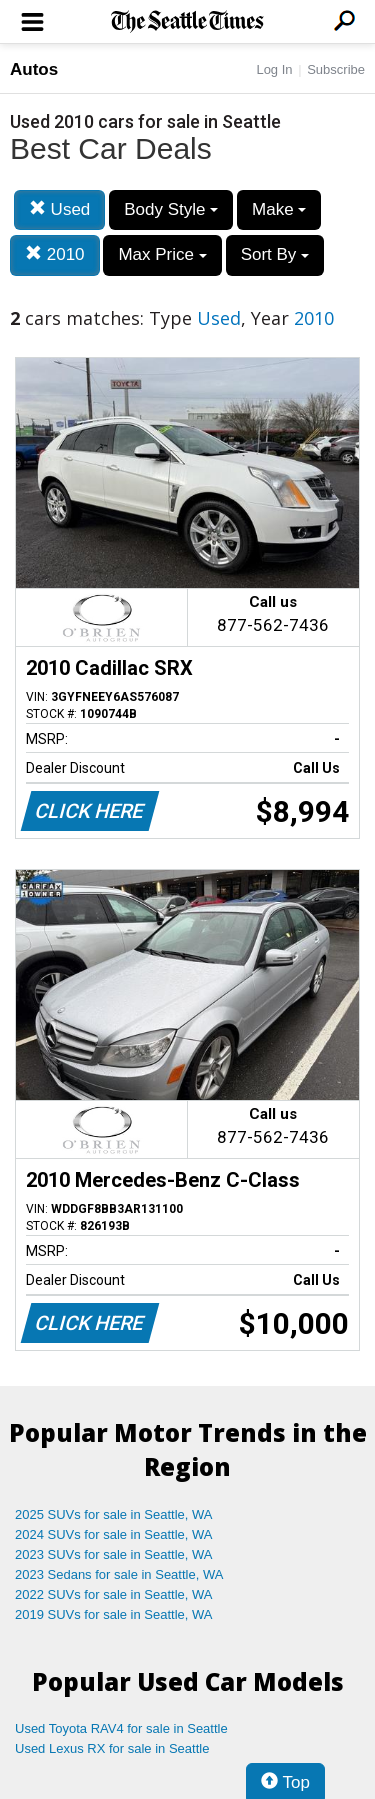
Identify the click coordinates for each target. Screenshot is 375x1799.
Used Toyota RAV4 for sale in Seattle (121, 1728)
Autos (34, 69)
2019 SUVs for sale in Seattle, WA (114, 1614)
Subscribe (336, 69)
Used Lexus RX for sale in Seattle (112, 1748)
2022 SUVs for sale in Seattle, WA (114, 1594)
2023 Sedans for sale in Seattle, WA (119, 1574)
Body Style (171, 209)
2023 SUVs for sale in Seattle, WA (114, 1554)
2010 (55, 254)
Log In (274, 69)
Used (59, 209)
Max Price (162, 254)
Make (279, 209)
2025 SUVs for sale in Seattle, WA (114, 1514)
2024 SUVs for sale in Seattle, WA (114, 1534)
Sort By (275, 254)
